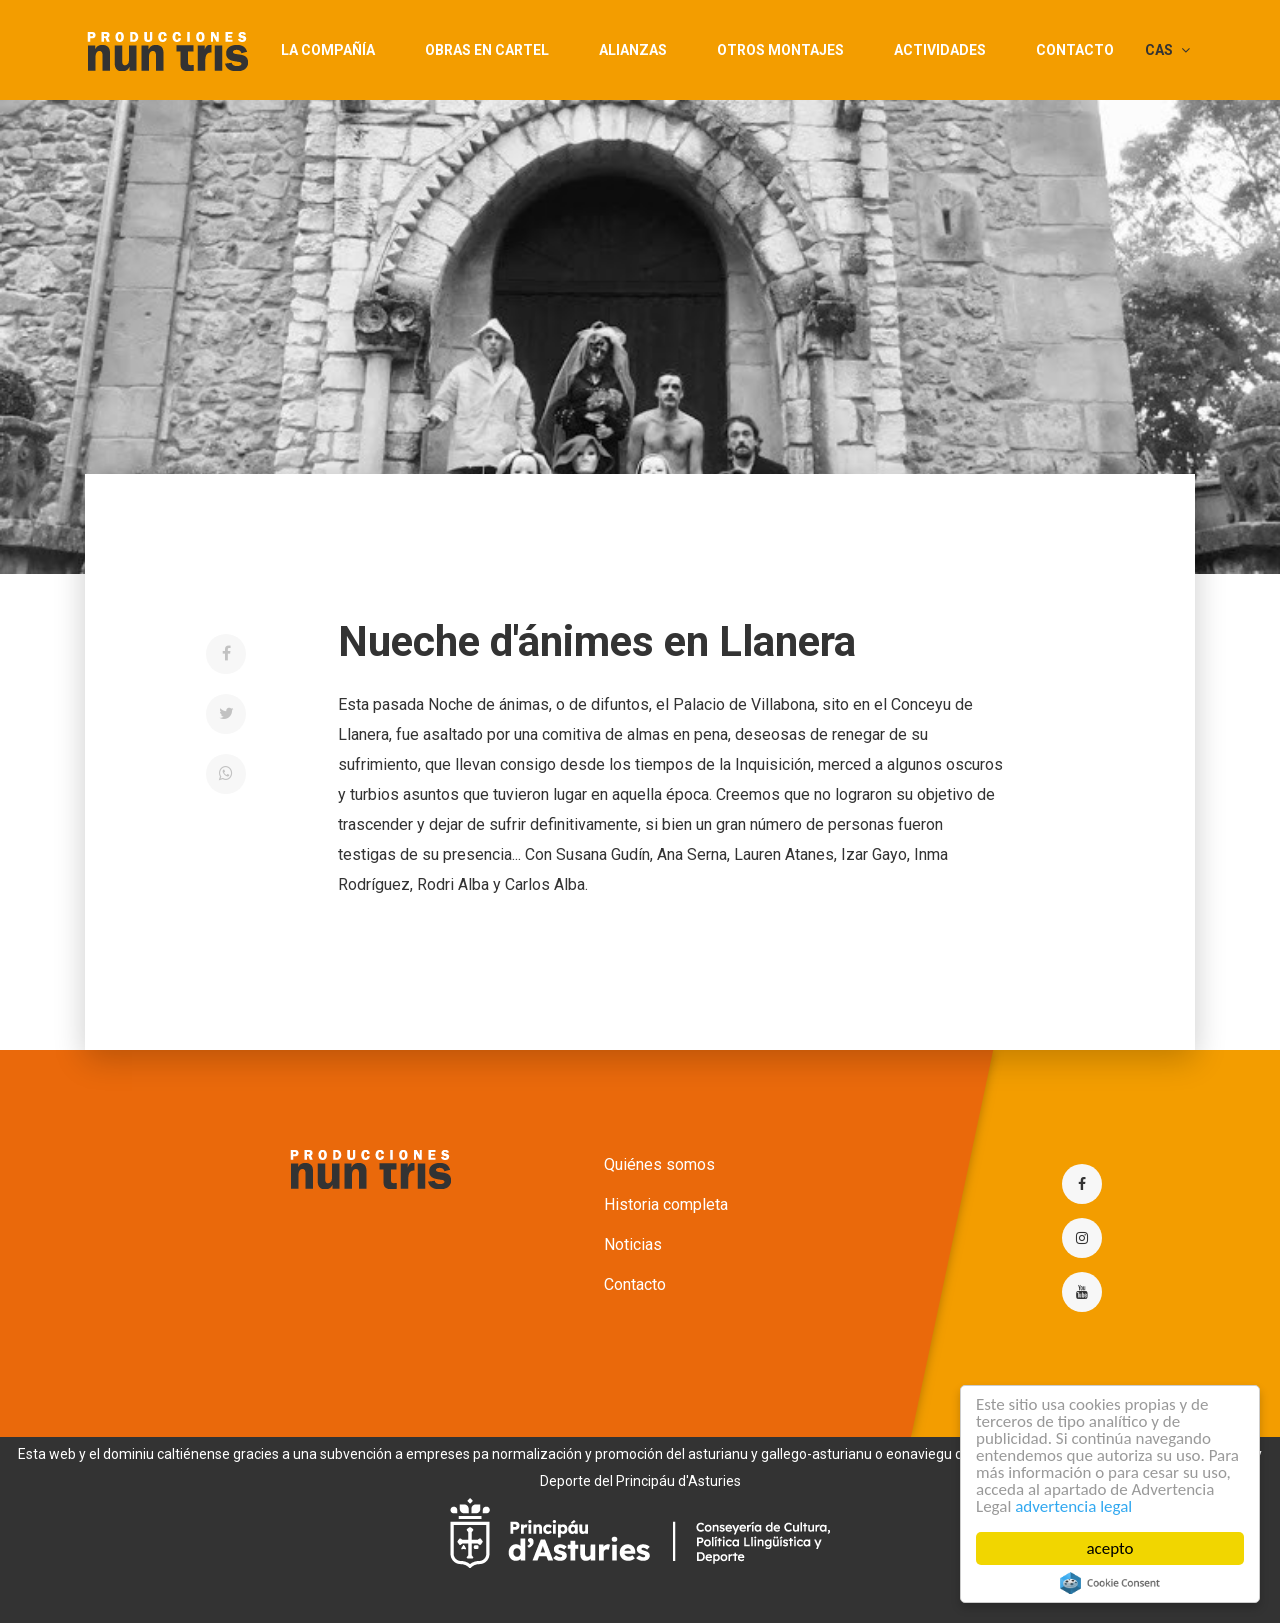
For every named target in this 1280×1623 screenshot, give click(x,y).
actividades (940, 50)
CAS (1167, 50)
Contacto (1075, 50)
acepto (1110, 1548)
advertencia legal (1073, 1506)
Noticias (633, 1244)
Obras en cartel (487, 50)
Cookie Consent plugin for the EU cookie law (1110, 1583)
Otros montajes (780, 50)
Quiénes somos (659, 1164)
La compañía (328, 50)
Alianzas (633, 50)
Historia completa (666, 1204)
